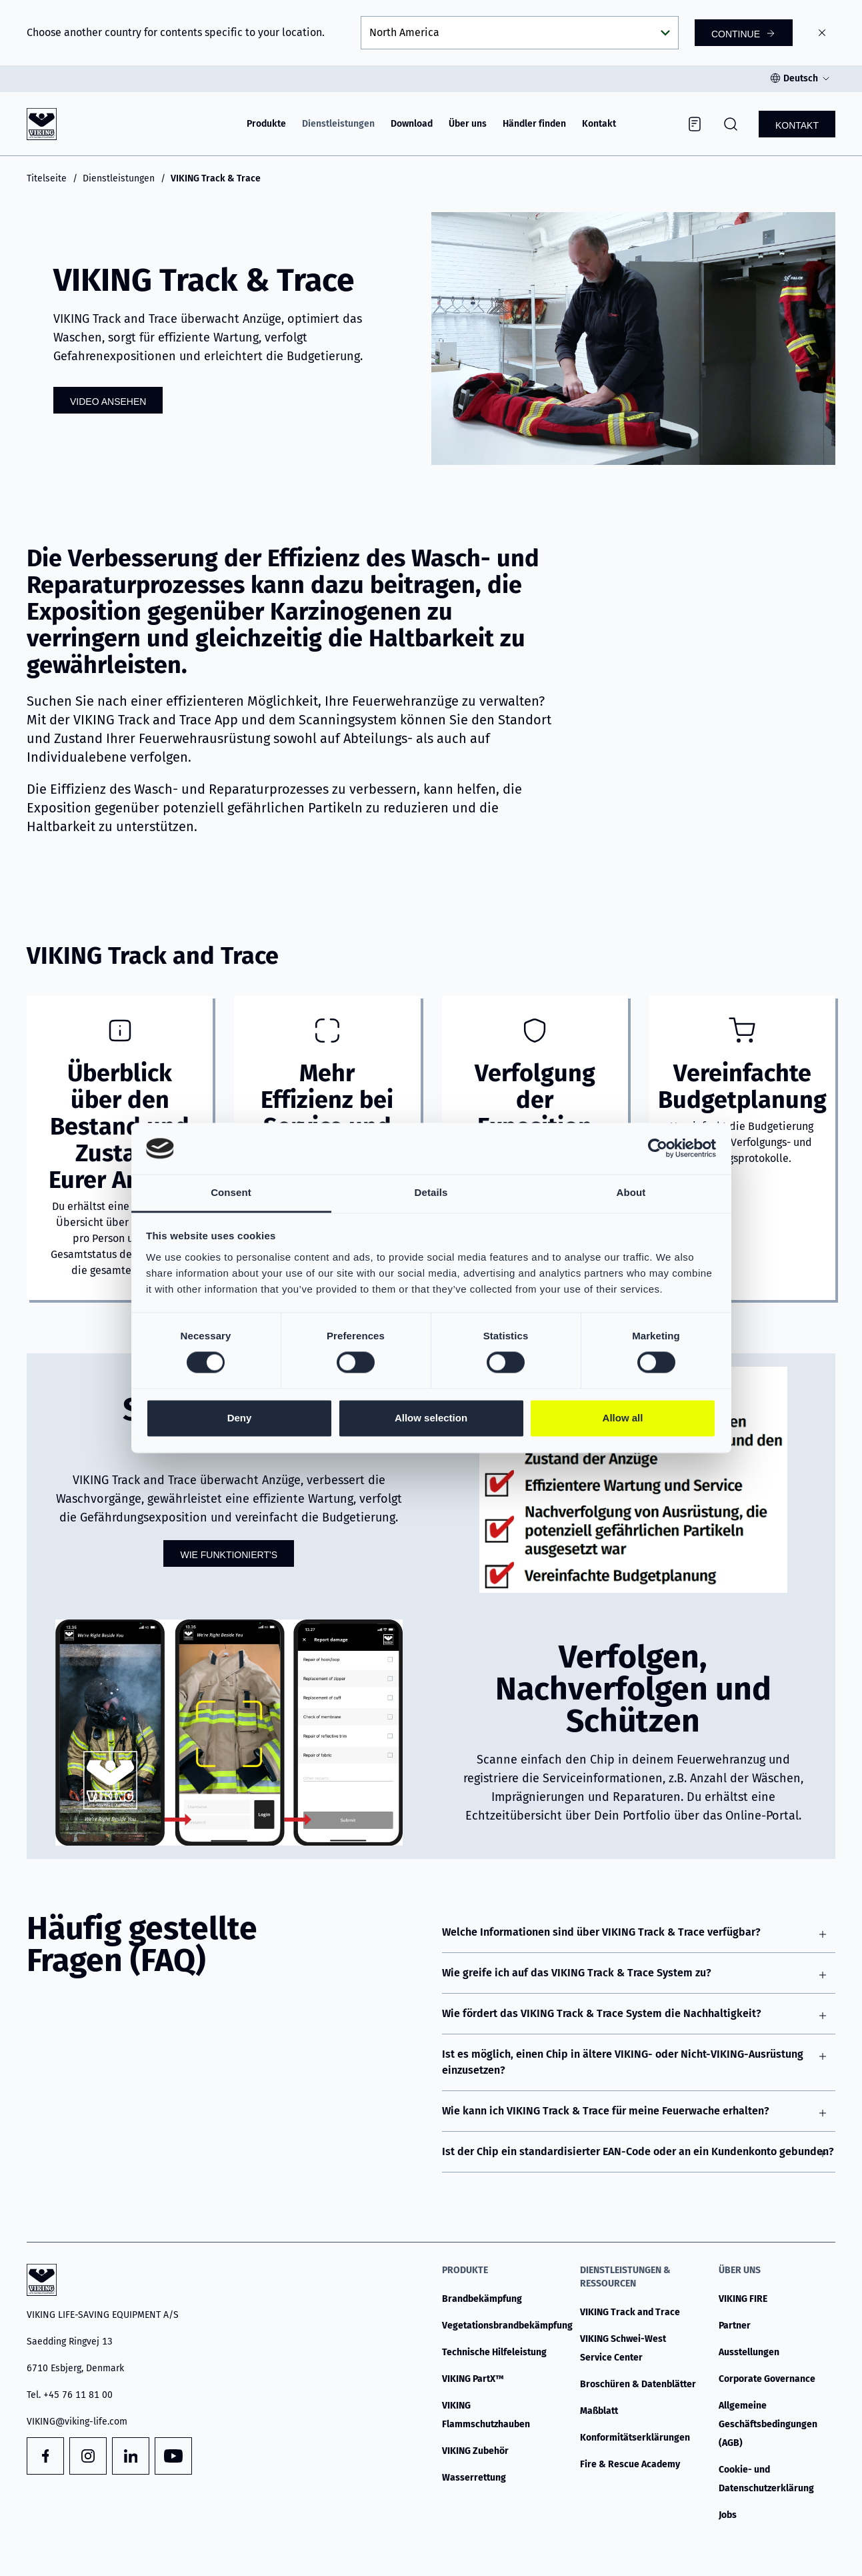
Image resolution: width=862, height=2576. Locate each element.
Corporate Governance (767, 2379)
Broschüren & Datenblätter (638, 2384)
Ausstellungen (749, 2352)
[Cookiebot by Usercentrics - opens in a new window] (657, 1149)
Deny (239, 1417)
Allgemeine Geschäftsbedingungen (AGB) (768, 2424)
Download (412, 123)
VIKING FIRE (743, 2299)
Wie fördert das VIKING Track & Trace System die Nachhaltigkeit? (601, 2013)
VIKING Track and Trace (630, 2312)
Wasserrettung (474, 2477)
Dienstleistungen (338, 123)
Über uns (468, 123)
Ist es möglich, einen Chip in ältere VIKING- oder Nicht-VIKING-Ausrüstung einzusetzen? (622, 2062)
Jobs (728, 2515)
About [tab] (631, 1192)
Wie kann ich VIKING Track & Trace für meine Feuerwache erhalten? (605, 2110)
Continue (735, 34)
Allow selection (431, 1417)
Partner (735, 2325)
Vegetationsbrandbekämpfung (507, 2325)
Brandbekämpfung (482, 2299)
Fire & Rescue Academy (630, 2464)
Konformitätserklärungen (635, 2437)
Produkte (266, 123)
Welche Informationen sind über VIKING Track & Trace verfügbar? (601, 1932)
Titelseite (47, 178)
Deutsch (800, 78)
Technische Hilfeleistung (494, 2352)
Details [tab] (431, 1192)
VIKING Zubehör (475, 2451)
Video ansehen (108, 401)
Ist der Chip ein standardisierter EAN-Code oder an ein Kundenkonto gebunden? (638, 2151)
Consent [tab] (231, 1192)
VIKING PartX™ (473, 2379)
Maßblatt (599, 2411)
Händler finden (534, 123)
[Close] (822, 32)
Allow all (623, 1417)
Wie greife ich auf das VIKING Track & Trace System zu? (576, 1972)
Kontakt (599, 123)
